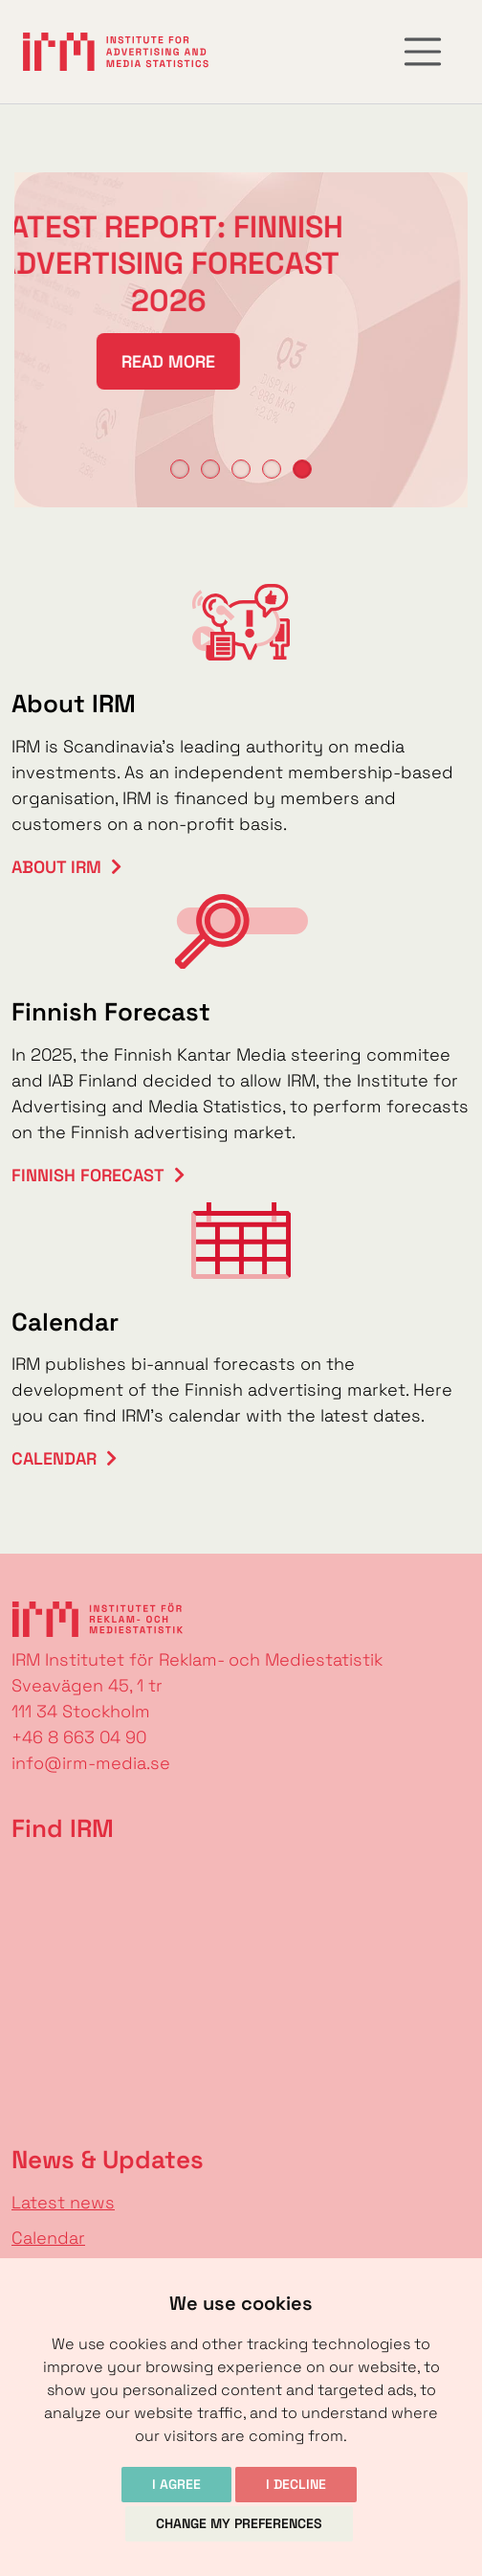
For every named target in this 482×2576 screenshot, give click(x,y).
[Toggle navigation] (422, 51)
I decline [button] (296, 2484)
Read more (148, 361)
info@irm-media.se (90, 1763)
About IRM (56, 867)
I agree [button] (176, 2484)
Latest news (63, 2202)
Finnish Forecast (87, 1175)
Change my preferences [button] (239, 2523)
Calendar (54, 1458)
